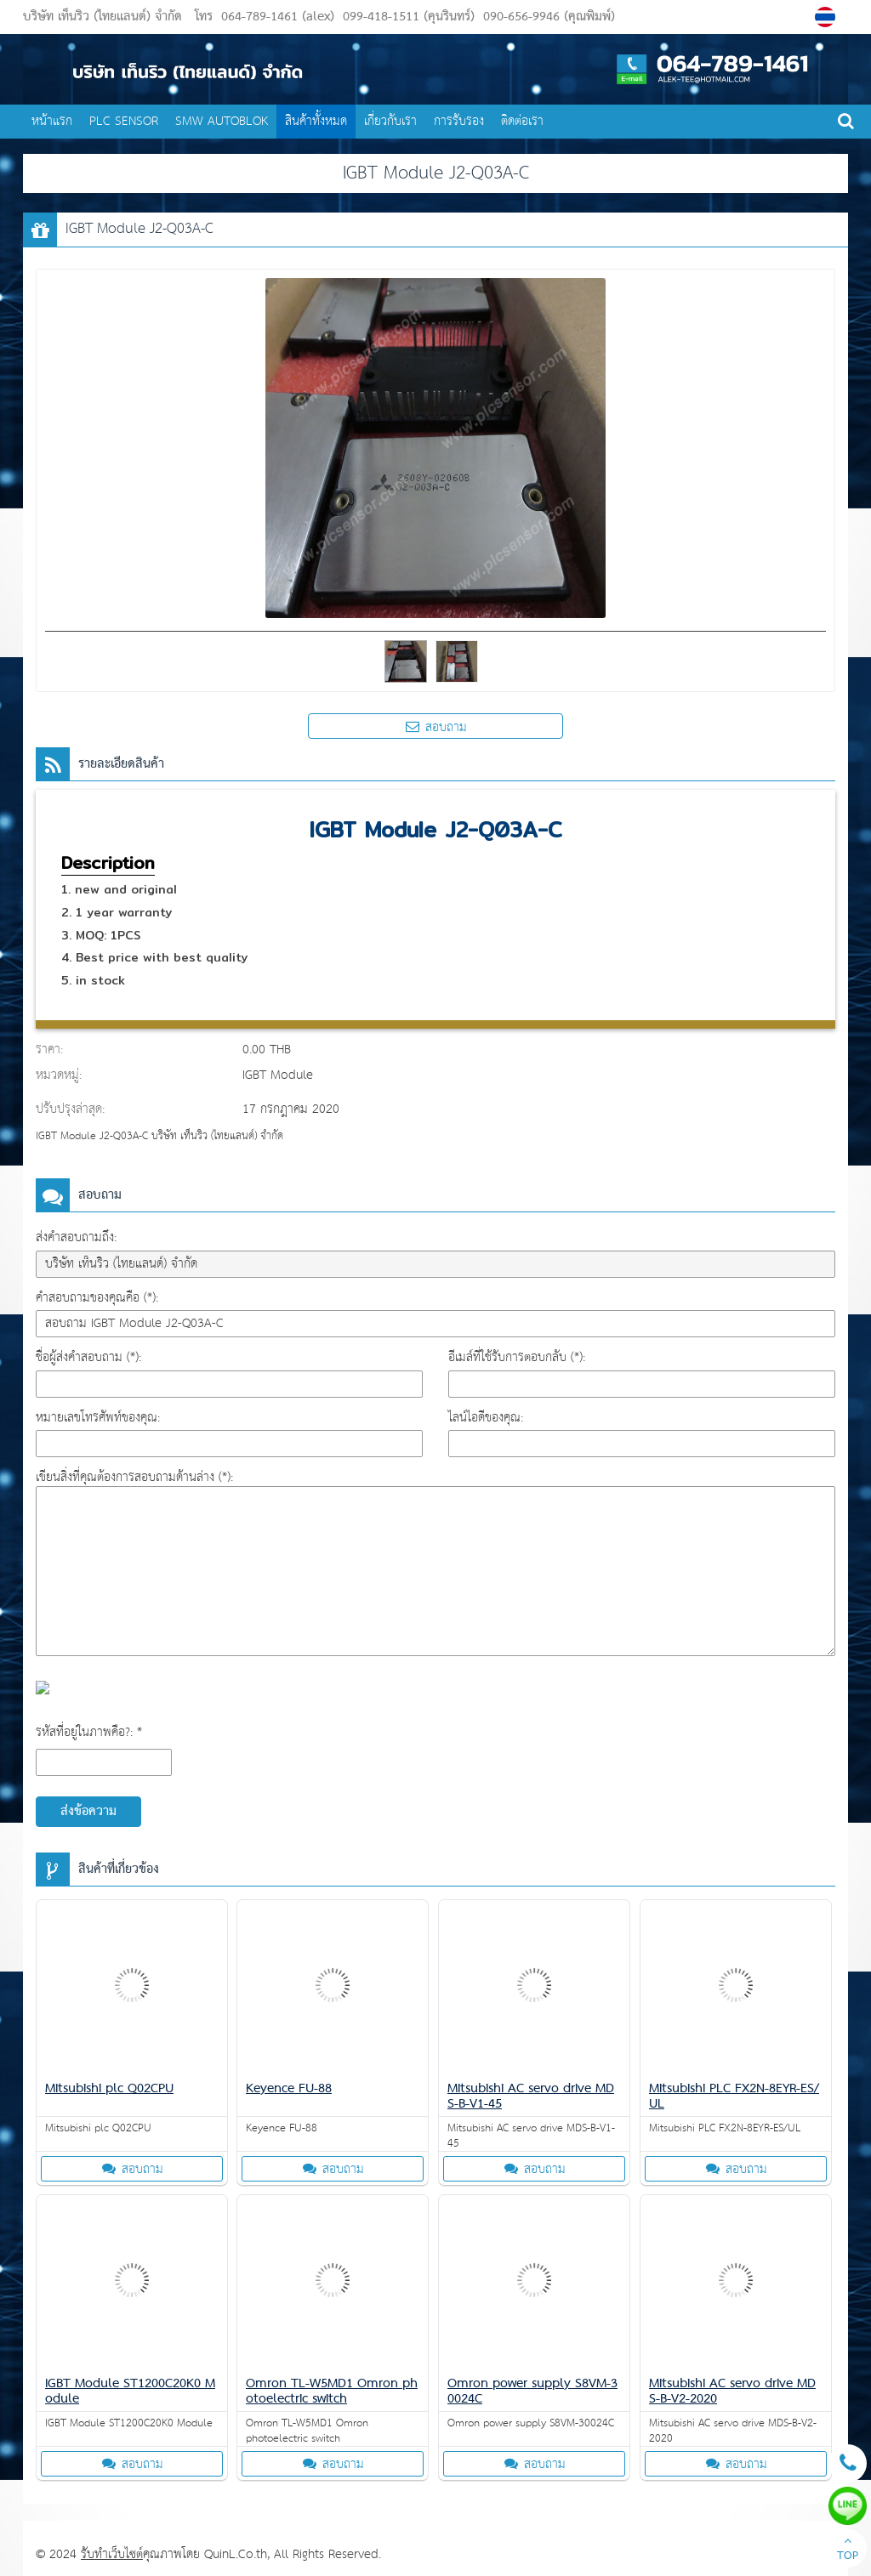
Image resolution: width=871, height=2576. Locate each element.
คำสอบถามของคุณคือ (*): (97, 1297)
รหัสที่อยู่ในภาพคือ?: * (89, 1732)
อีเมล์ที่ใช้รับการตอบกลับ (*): (516, 1357)
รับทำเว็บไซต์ (112, 2554)
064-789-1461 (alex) (277, 17)
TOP (847, 2550)
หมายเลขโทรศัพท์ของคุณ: (98, 1417)
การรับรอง (459, 121)
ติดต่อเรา (522, 121)
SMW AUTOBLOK (221, 121)
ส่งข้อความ (88, 1812)
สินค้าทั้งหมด (316, 121)
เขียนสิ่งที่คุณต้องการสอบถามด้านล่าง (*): (134, 1477)
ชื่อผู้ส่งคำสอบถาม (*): (88, 1357)
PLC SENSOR (123, 121)
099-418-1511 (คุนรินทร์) (407, 17)
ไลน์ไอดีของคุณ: (485, 1417)
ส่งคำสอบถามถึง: (76, 1237)
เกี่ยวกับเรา (390, 121)
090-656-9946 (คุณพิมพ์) (547, 17)
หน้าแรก (51, 121)
